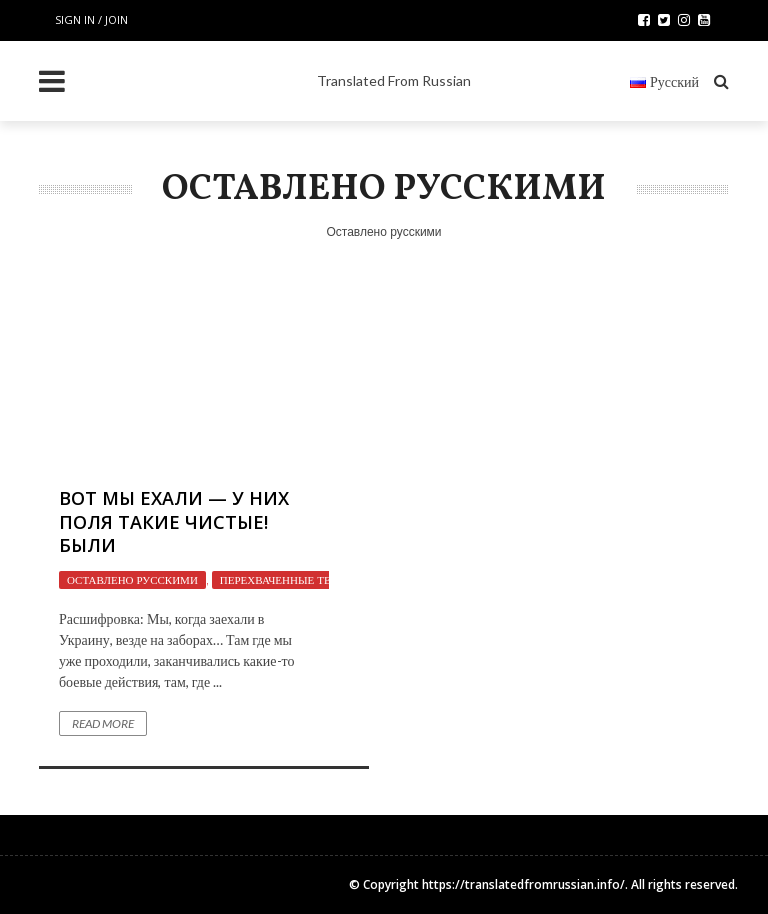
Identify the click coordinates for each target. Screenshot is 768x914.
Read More (103, 723)
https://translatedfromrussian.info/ (523, 884)
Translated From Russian (394, 80)
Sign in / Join (91, 19)
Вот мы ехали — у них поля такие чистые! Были (174, 521)
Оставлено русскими (132, 580)
